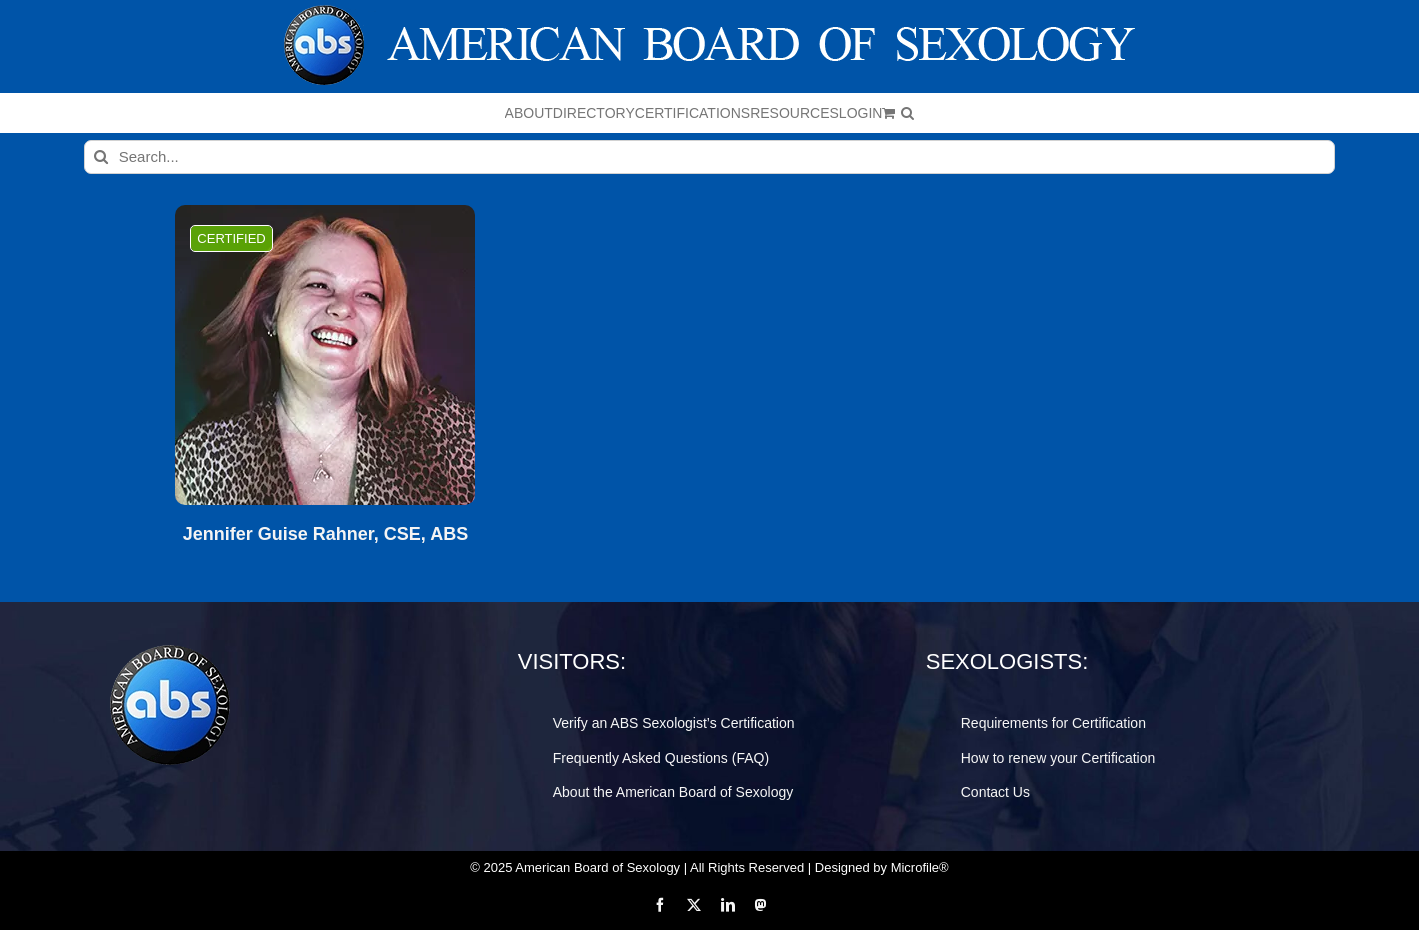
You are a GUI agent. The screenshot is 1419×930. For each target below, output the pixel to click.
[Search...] (710, 157)
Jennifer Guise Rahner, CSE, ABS (325, 534)
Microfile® (920, 867)
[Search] (101, 157)
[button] (907, 113)
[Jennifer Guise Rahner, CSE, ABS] (325, 355)
